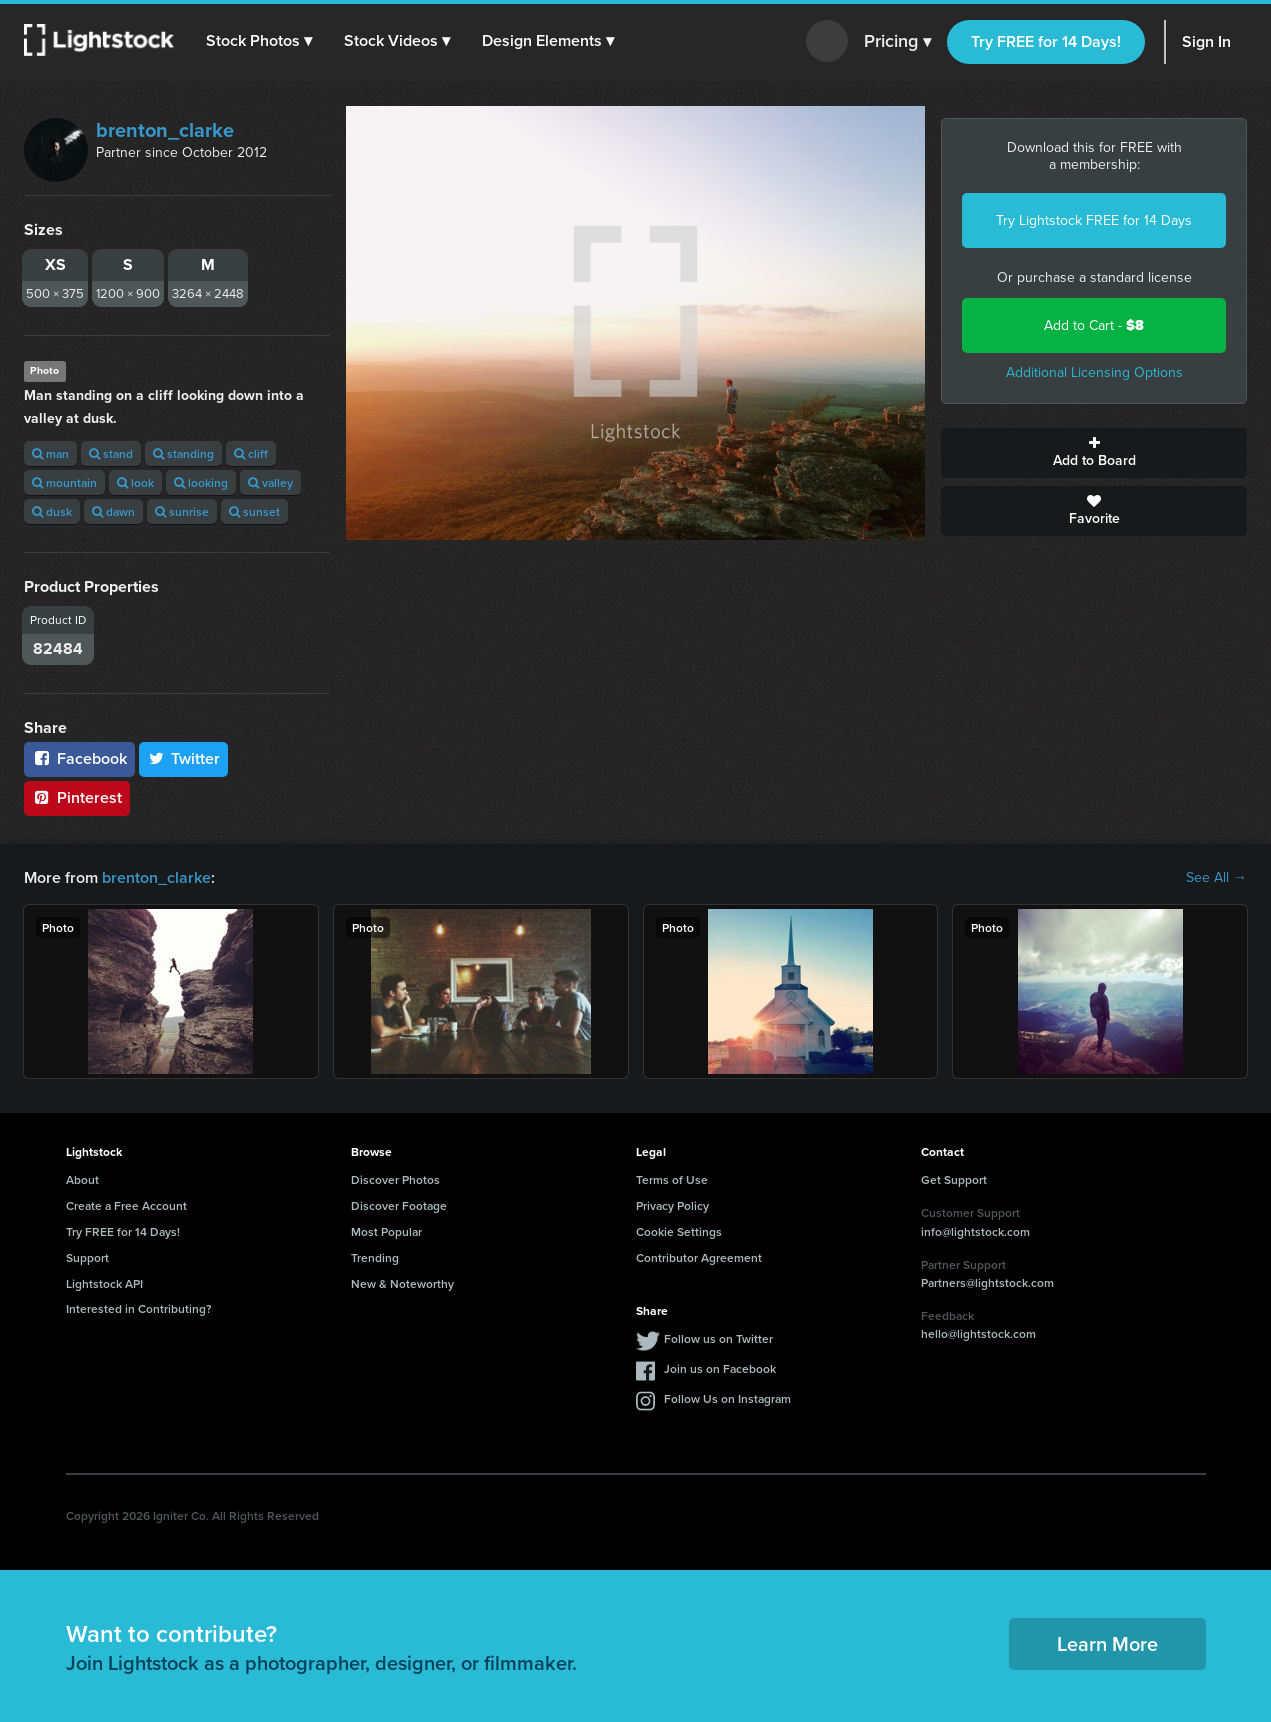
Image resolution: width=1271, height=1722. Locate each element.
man (50, 453)
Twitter (184, 758)
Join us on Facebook (720, 1368)
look (135, 482)
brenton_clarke (165, 130)
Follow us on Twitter (718, 1338)
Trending (375, 1257)
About (82, 1179)
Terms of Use (672, 1179)
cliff (251, 453)
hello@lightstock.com (978, 1333)
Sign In (1206, 41)
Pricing (897, 42)
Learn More (1107, 1643)
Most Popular (386, 1231)
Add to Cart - (1094, 325)
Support (87, 1257)
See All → (1216, 878)
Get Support (954, 1179)
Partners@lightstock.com (987, 1282)
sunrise (182, 511)
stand (111, 453)
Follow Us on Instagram (727, 1398)
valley (270, 482)
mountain (64, 482)
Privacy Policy (672, 1205)
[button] (259, 41)
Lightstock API (104, 1283)
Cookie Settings (679, 1231)
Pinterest (77, 797)
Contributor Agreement (699, 1257)
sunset (254, 511)
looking (201, 482)
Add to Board (1094, 453)
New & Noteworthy (402, 1283)
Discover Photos (395, 1179)
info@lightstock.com (975, 1231)
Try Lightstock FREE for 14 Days (1094, 220)
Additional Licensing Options (1094, 372)
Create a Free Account (126, 1205)
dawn (113, 511)
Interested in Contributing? (139, 1308)
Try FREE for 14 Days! (1046, 41)
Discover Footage (399, 1205)
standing (183, 453)
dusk (52, 511)
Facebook (79, 758)
